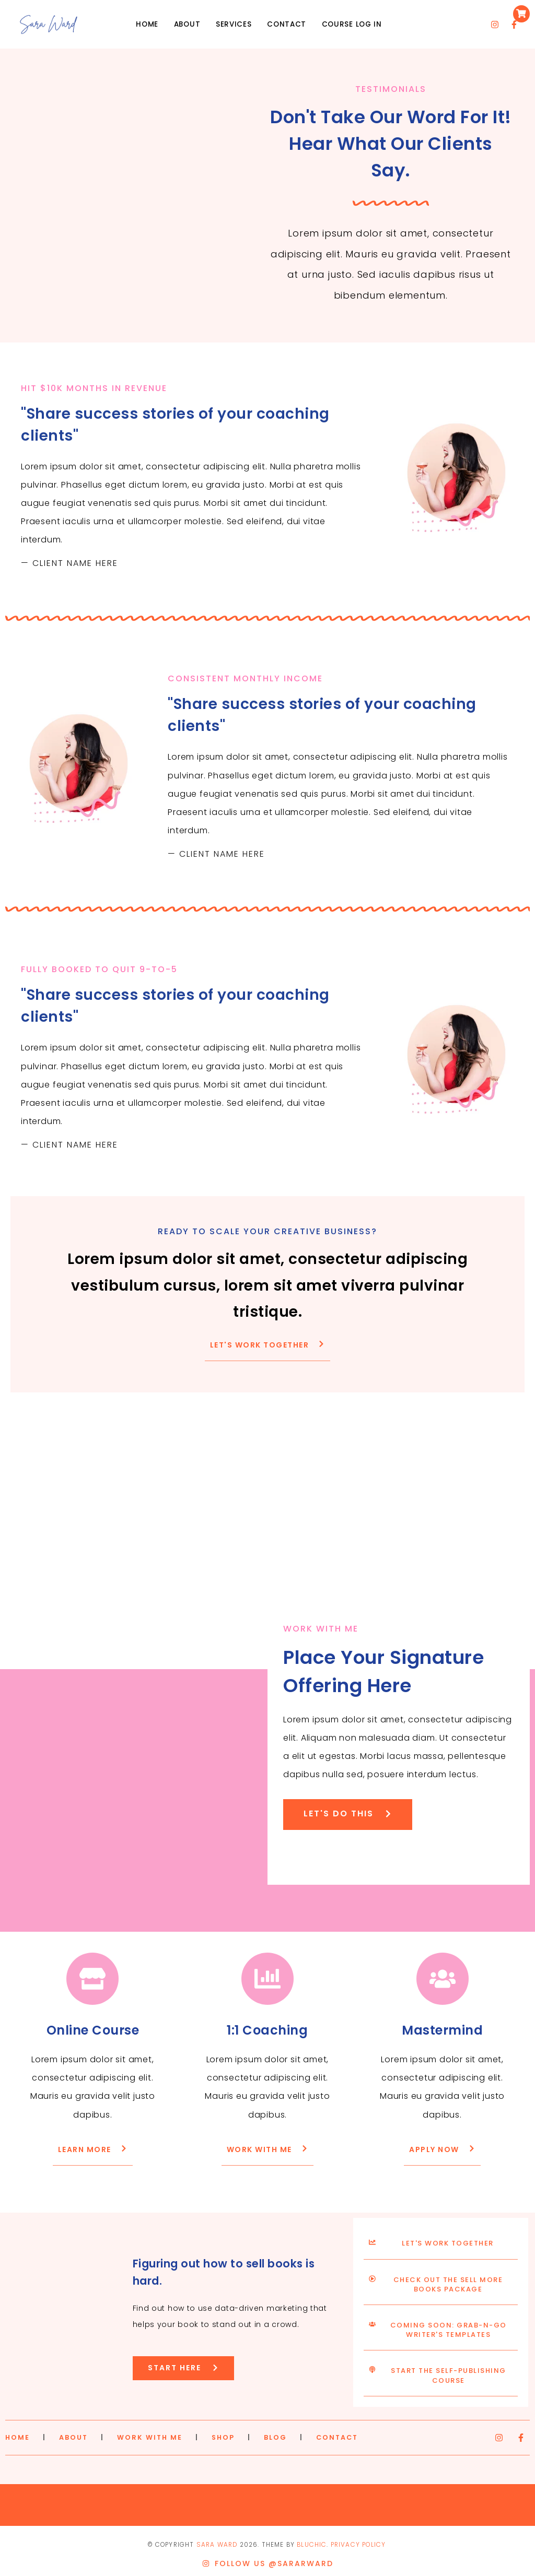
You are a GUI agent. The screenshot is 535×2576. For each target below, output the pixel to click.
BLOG (275, 2437)
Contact (286, 24)
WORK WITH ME (149, 2437)
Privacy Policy (358, 2544)
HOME (17, 2437)
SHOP (223, 2437)
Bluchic (312, 2544)
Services (233, 24)
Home (147, 24)
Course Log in (352, 24)
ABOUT (73, 2437)
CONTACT (337, 2437)
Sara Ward (217, 2544)
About (187, 24)
